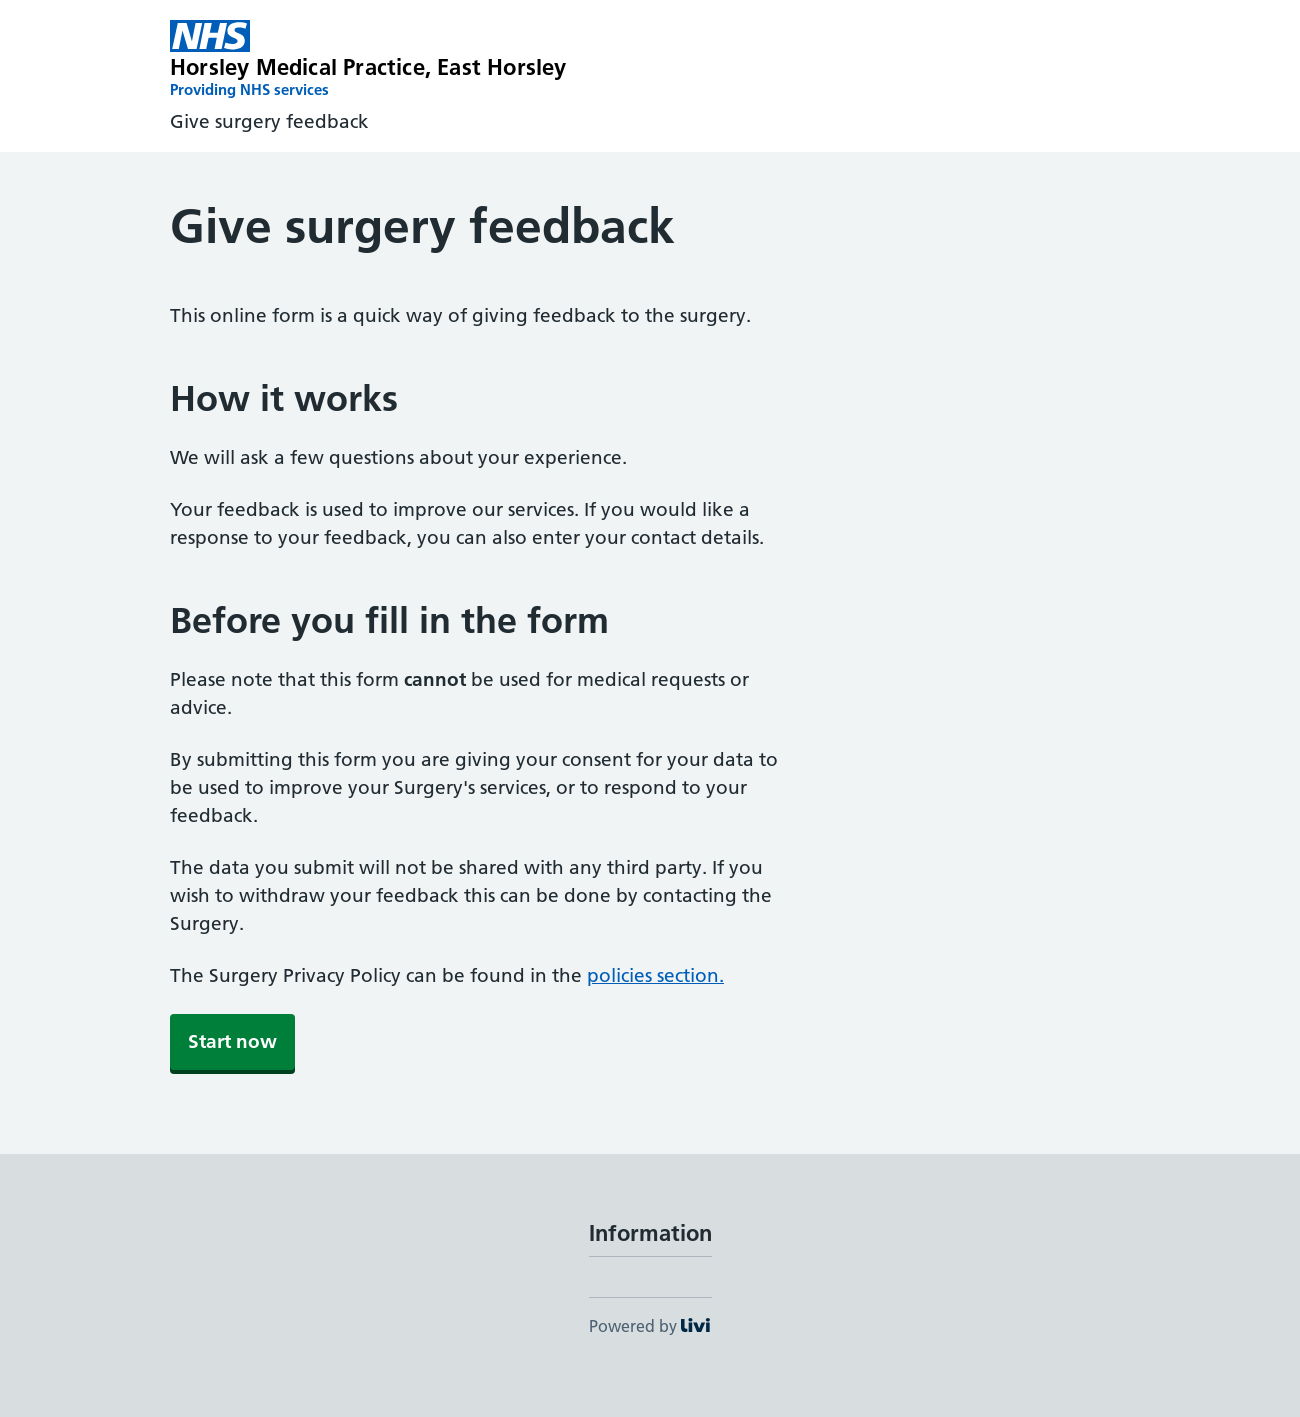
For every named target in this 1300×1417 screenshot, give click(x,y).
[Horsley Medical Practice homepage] (368, 60)
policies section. (655, 975)
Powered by (649, 1326)
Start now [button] (232, 1041)
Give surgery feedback (269, 121)
